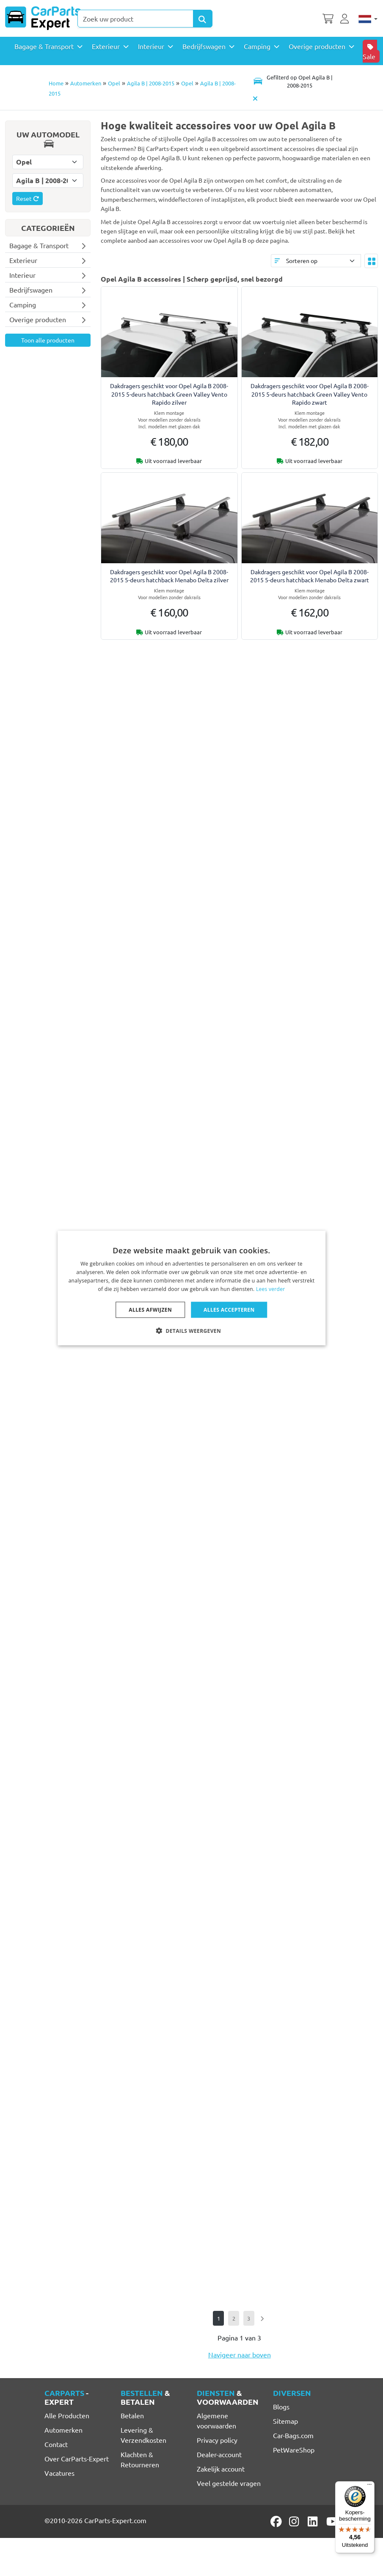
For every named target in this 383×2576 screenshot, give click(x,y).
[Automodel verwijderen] (255, 98)
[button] (191, 1330)
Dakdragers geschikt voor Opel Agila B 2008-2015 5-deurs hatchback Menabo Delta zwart (309, 576)
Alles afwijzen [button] (150, 1309)
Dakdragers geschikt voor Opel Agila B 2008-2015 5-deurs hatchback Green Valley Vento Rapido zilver (169, 394)
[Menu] (369, 2486)
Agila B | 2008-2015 (150, 83)
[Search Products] (202, 18)
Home (56, 83)
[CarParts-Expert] (43, 18)
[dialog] (192, 1288)
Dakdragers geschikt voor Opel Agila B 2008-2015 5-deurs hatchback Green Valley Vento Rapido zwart (310, 394)
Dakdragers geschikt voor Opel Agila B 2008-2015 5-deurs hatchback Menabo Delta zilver (169, 576)
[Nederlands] (368, 18)
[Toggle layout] (371, 261)
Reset (27, 198)
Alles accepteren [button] (229, 1309)
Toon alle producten (47, 340)
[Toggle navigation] (293, 81)
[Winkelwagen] (327, 18)
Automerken (85, 83)
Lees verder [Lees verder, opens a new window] (270, 1288)
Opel (114, 83)
